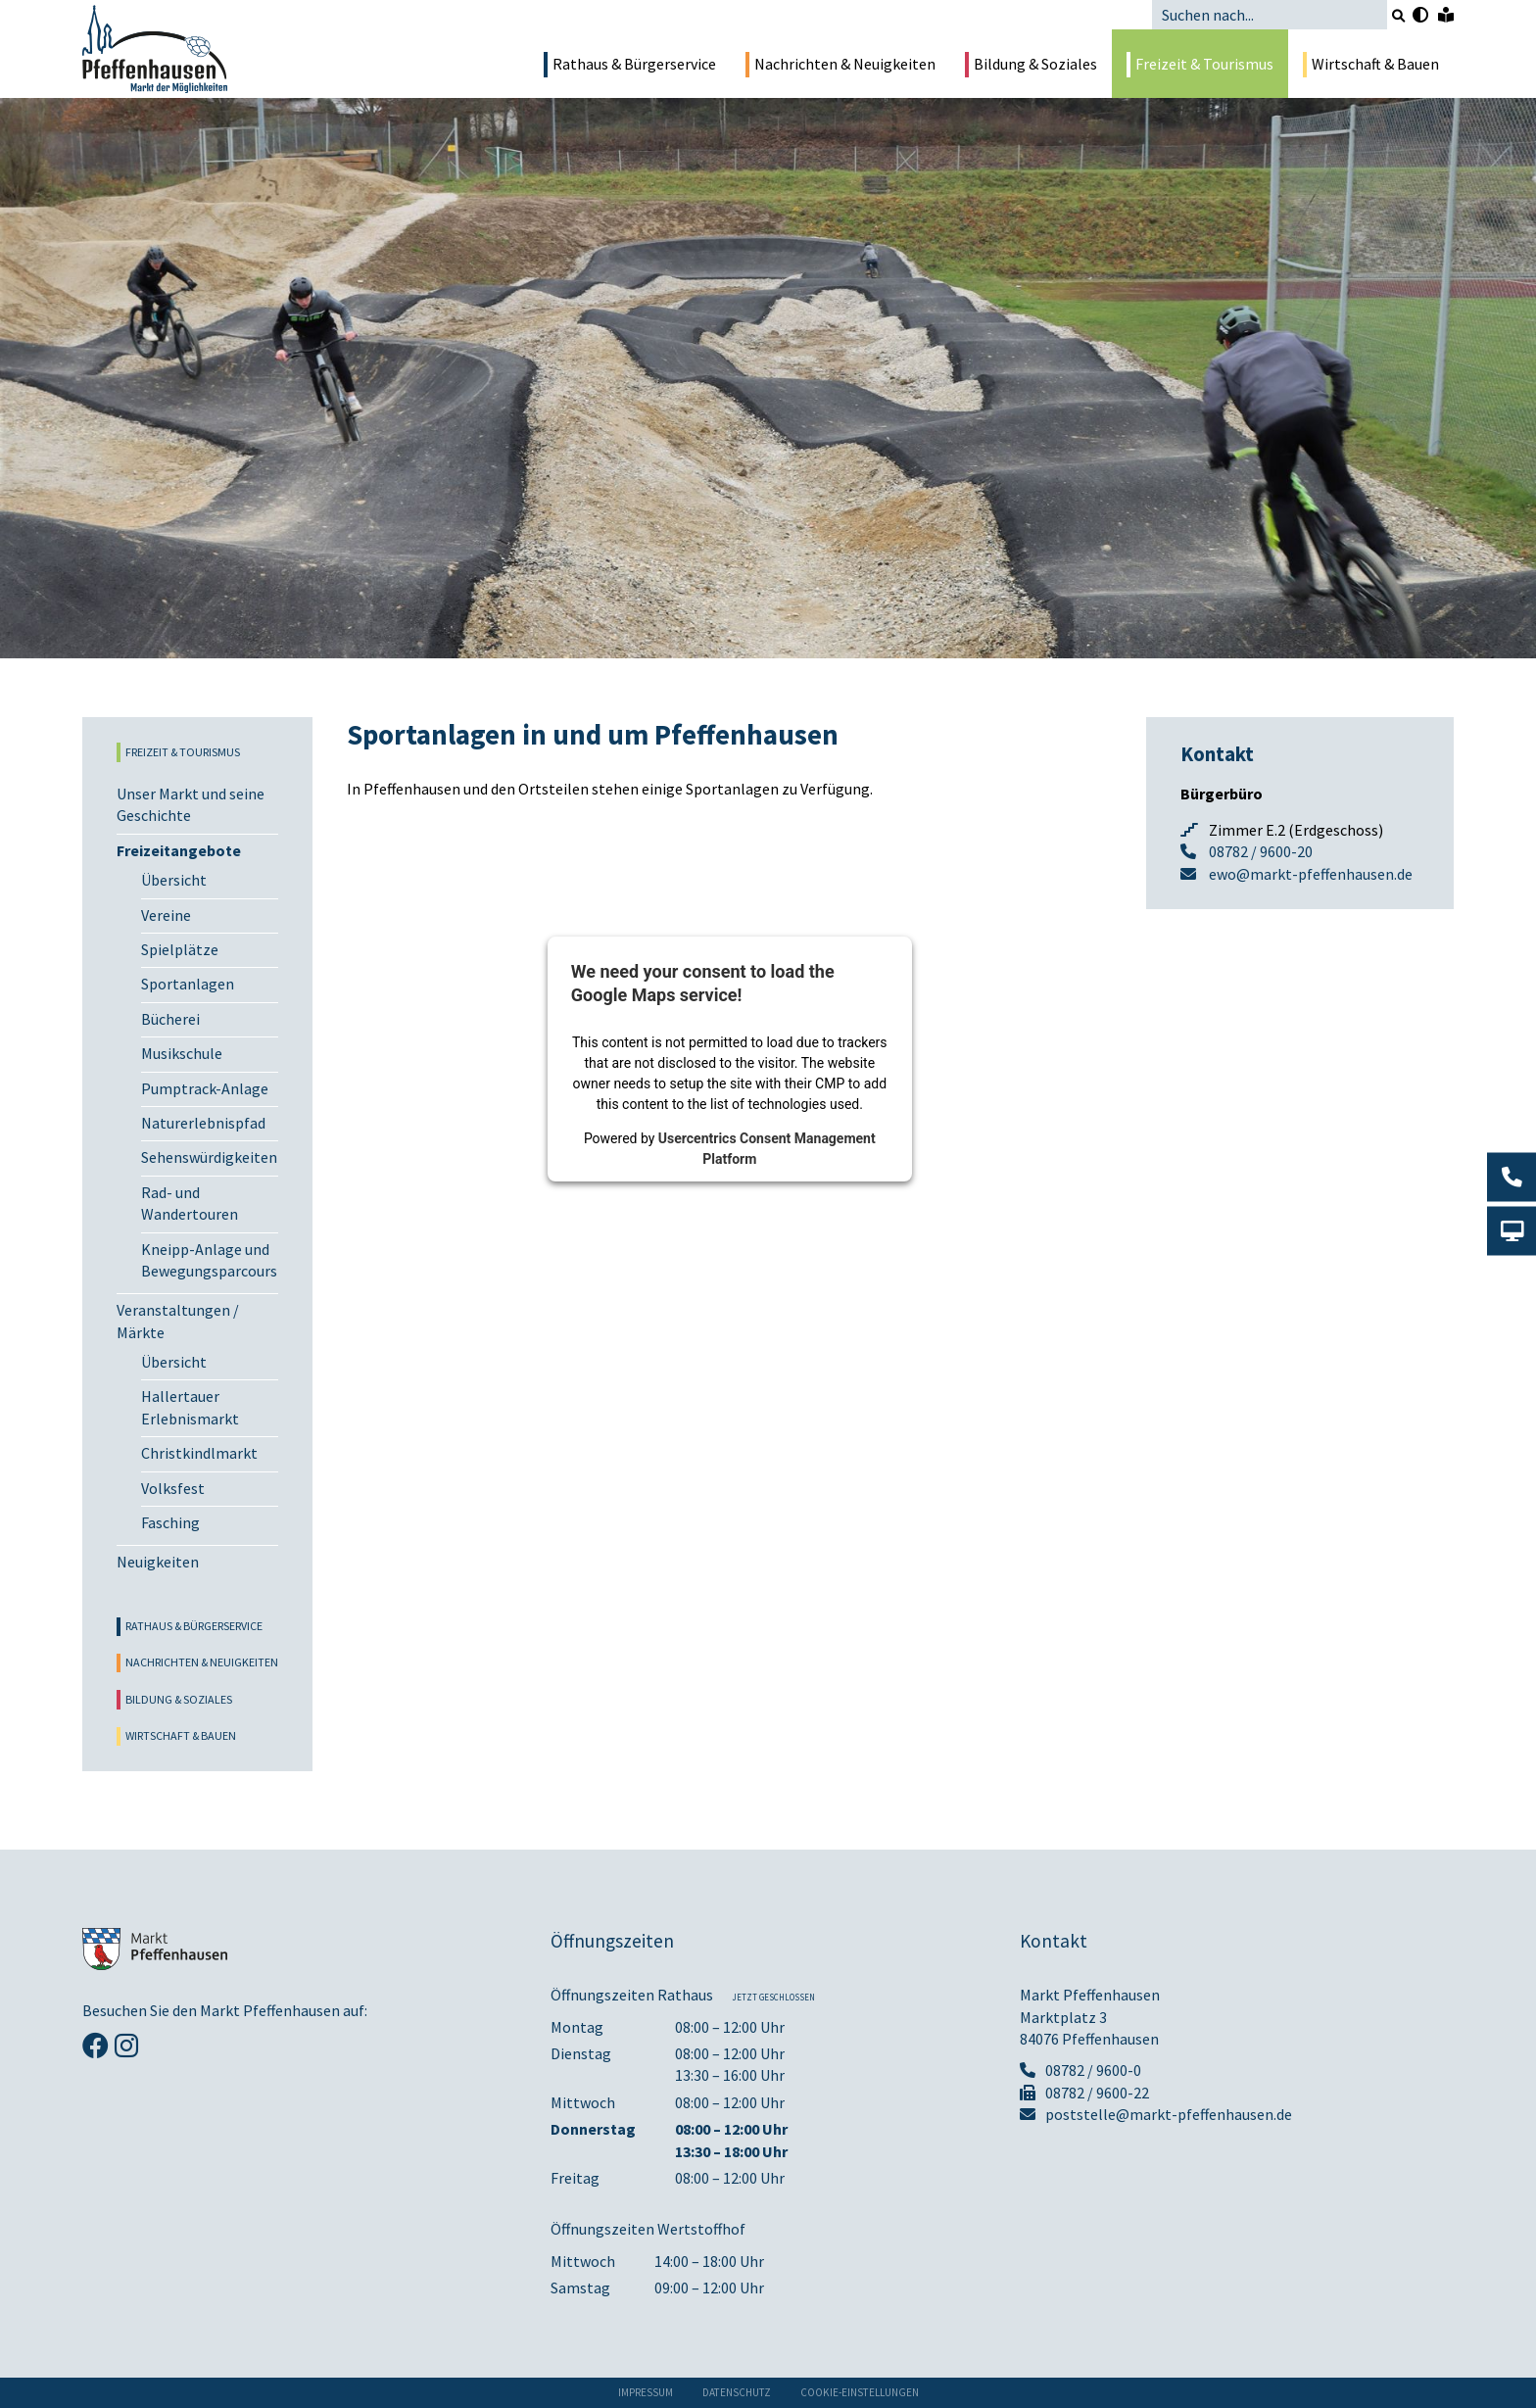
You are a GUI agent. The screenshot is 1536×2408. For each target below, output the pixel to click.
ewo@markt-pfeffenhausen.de (1311, 874)
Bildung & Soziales (1031, 64)
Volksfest (173, 1488)
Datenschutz (736, 2392)
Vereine (166, 915)
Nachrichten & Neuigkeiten (840, 64)
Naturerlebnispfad (203, 1122)
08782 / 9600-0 (1080, 2070)
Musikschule (181, 1053)
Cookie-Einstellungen (859, 2392)
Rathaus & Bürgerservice (630, 64)
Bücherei (170, 1019)
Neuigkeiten (158, 1561)
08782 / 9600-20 (1261, 851)
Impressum (645, 2392)
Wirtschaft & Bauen (1371, 64)
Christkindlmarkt (199, 1453)
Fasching (170, 1522)
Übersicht (174, 880)
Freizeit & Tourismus (1200, 64)
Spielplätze (179, 949)
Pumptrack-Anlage (204, 1088)
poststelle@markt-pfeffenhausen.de (1156, 2114)
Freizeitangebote (179, 850)
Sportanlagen (187, 983)
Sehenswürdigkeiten (209, 1157)
